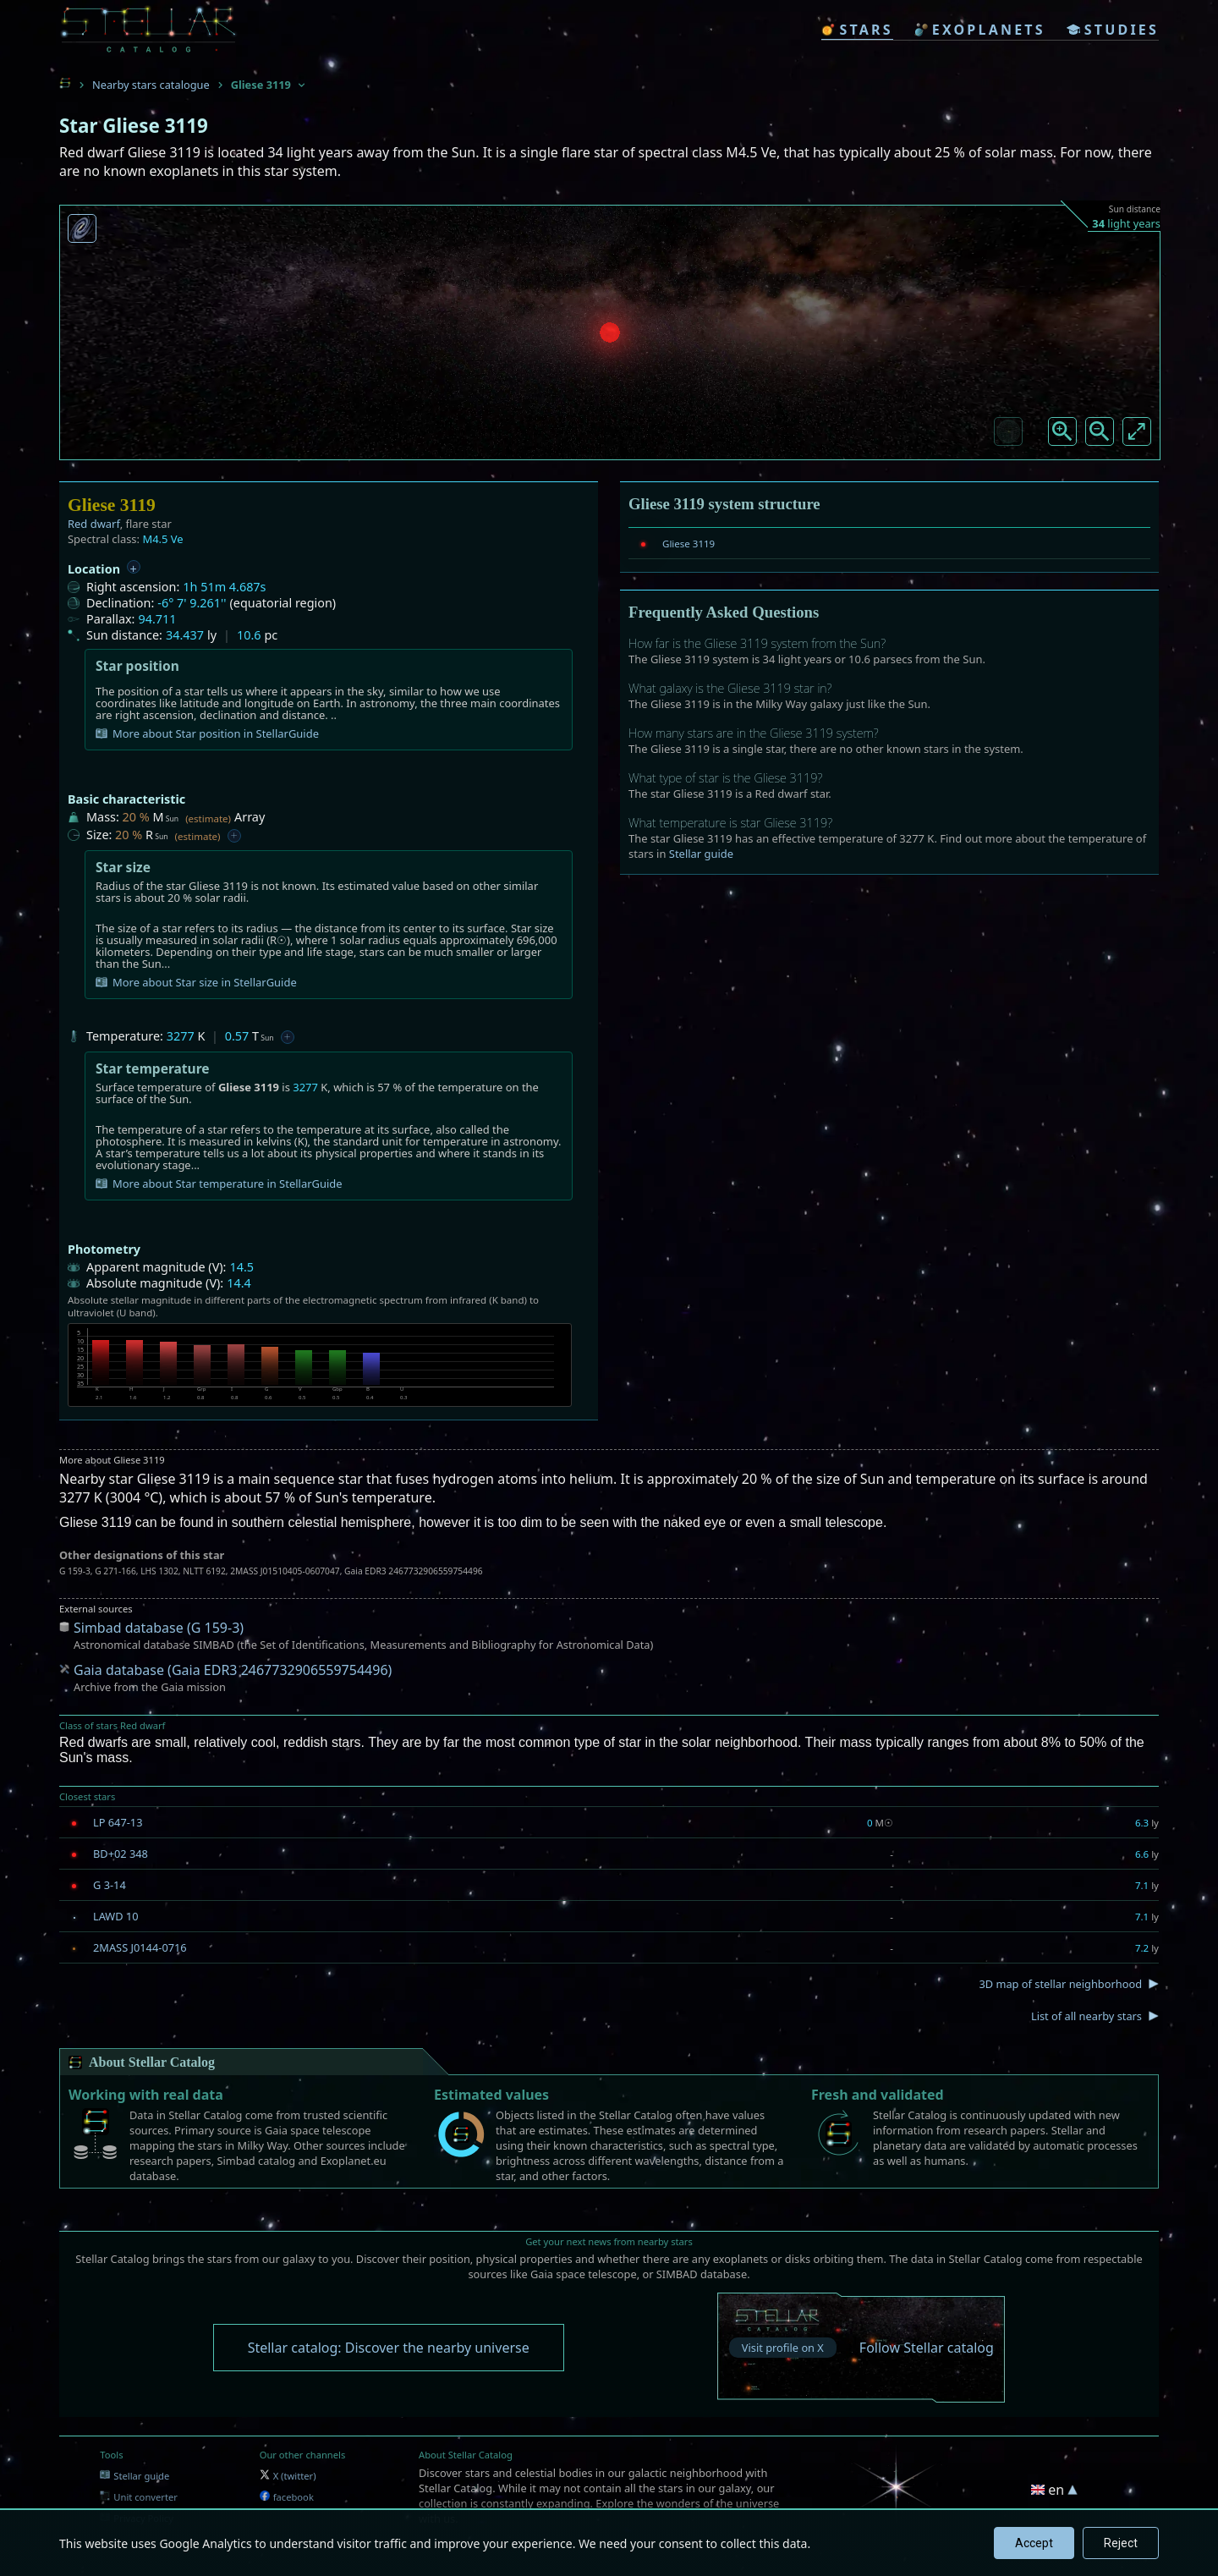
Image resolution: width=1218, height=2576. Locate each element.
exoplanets (979, 29)
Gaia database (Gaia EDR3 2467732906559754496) (233, 1670)
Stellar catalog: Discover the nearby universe (388, 2347)
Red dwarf (94, 523)
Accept (1034, 2543)
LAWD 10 (116, 1916)
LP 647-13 (118, 1822)
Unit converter (139, 2497)
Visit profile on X (783, 2347)
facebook (287, 2497)
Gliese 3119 (688, 543)
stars (856, 29)
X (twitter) (288, 2475)
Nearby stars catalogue (151, 84)
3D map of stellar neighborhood (1060, 1983)
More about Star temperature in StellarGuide (219, 1183)
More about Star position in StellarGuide (207, 733)
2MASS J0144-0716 (140, 1947)
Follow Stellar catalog (926, 2347)
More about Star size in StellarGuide (196, 982)
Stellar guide (701, 853)
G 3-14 (109, 1884)
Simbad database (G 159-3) (159, 1627)
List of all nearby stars (1086, 2016)
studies (1113, 29)
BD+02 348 (120, 1853)
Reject (1121, 2543)
